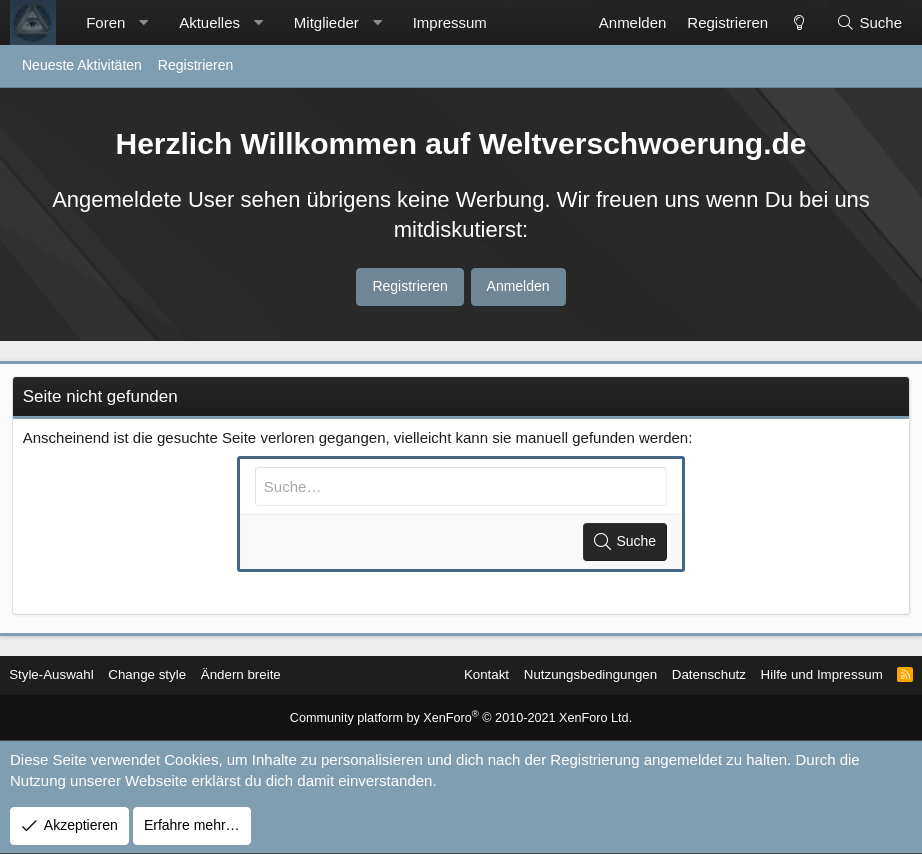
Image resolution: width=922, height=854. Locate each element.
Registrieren (195, 65)
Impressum (450, 22)
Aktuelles (209, 22)
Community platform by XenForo (461, 719)
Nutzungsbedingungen (566, 675)
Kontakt (456, 675)
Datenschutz (690, 675)
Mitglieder (326, 22)
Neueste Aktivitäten (82, 65)
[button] (143, 22)
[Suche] (869, 22)
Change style (164, 675)
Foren (105, 22)
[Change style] (798, 22)
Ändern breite (261, 675)
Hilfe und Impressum (807, 675)
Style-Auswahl (63, 675)
